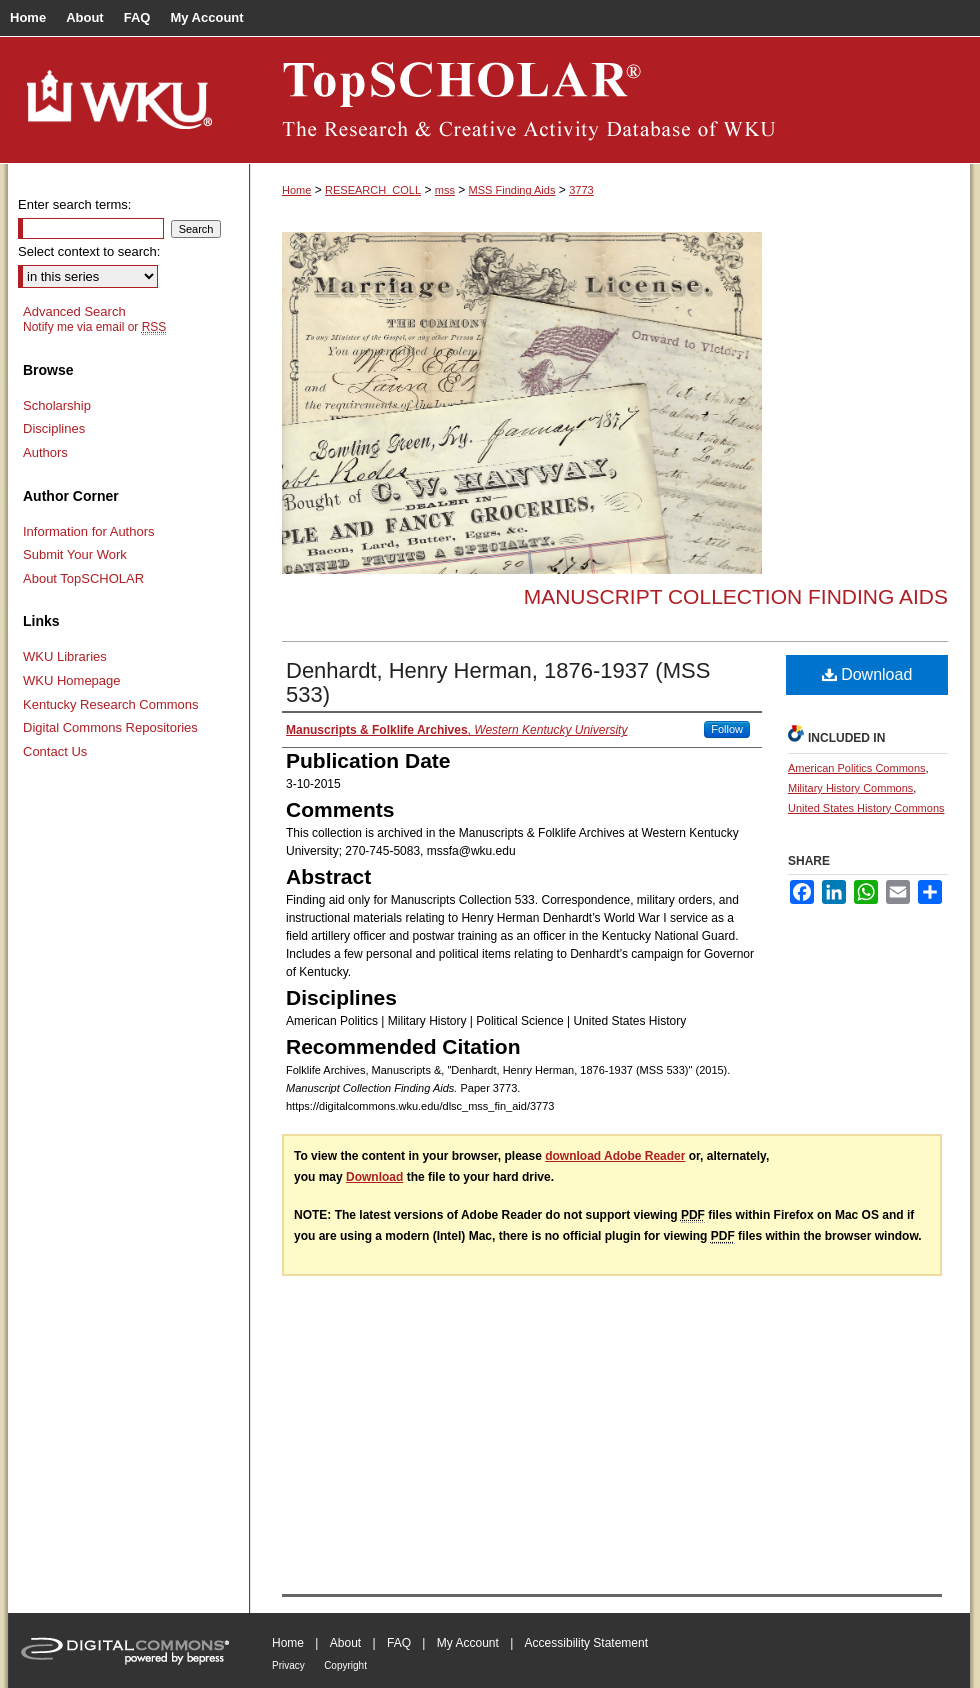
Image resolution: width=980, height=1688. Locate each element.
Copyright (345, 1665)
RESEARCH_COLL (373, 190)
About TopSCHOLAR (83, 578)
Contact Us (55, 751)
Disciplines (54, 428)
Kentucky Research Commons (111, 704)
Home (296, 190)
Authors (45, 452)
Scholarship (57, 405)
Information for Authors (89, 531)
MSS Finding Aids (512, 190)
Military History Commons (850, 788)
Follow (727, 729)
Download (867, 674)
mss (445, 190)
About (345, 1643)
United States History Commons (866, 808)
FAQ (399, 1643)
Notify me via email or (94, 327)
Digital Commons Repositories (110, 727)
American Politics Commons (857, 768)
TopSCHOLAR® (610, 100)
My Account (468, 1643)
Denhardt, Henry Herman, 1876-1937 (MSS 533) (498, 682)
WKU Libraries (65, 656)
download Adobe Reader (615, 1156)
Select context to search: (89, 251)
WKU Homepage (72, 680)
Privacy (288, 1665)
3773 (581, 190)
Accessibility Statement (586, 1643)
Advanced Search (74, 311)
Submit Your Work (75, 554)
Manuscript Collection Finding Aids (736, 596)
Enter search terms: (74, 204)
